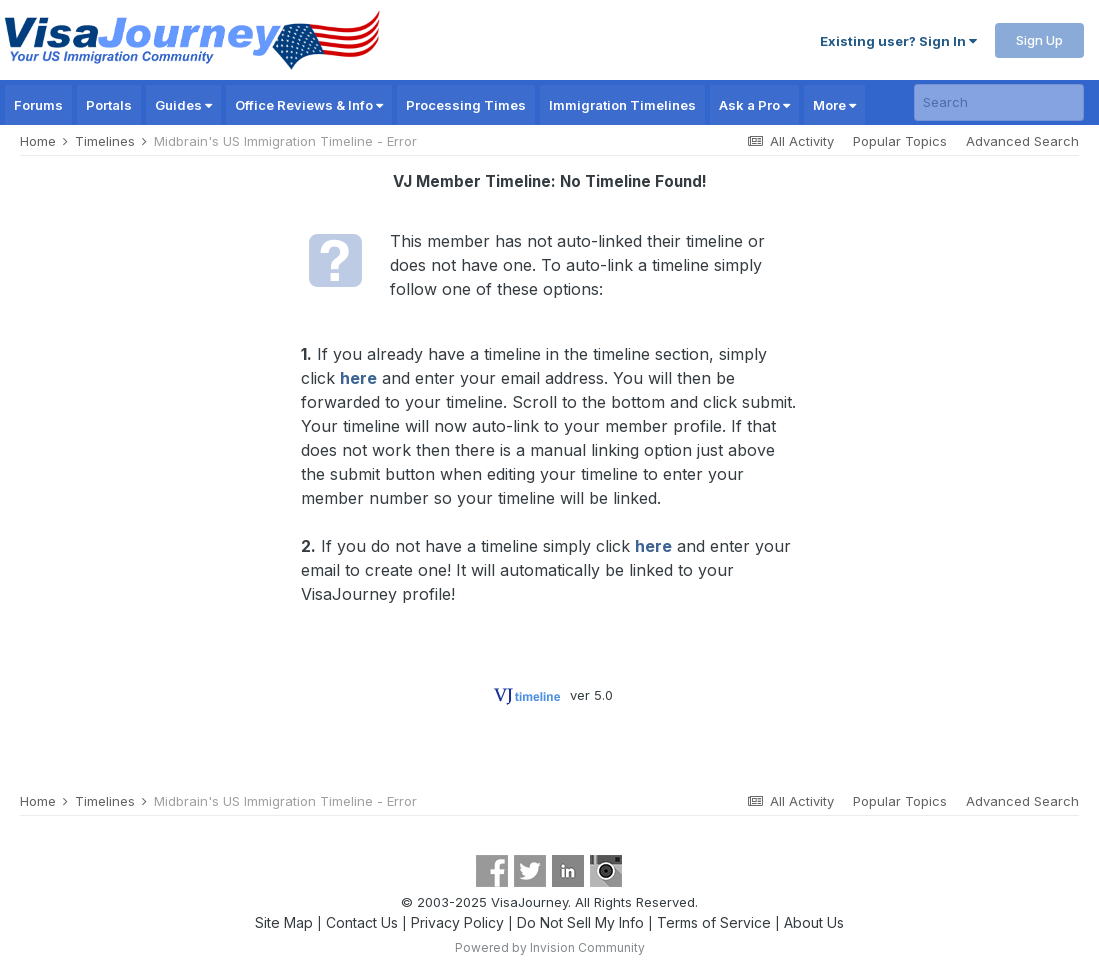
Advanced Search (1022, 141)
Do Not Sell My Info (580, 922)
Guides (183, 105)
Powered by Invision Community (550, 947)
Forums (38, 105)
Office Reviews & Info (309, 105)
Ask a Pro (754, 105)
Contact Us (362, 922)
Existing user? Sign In (898, 41)
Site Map (284, 922)
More (834, 105)
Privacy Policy (457, 922)
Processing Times (466, 105)
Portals (109, 105)
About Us (814, 922)
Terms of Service (714, 922)
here (358, 378)
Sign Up (1039, 40)
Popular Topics (900, 141)
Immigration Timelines (622, 105)
